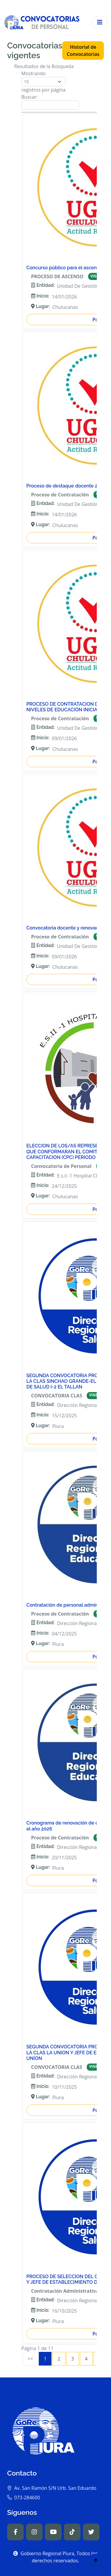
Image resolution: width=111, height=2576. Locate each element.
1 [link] (45, 2358)
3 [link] (72, 2358)
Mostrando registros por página (43, 81)
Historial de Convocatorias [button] (83, 50)
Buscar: (50, 102)
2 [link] (58, 2358)
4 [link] (86, 2358)
